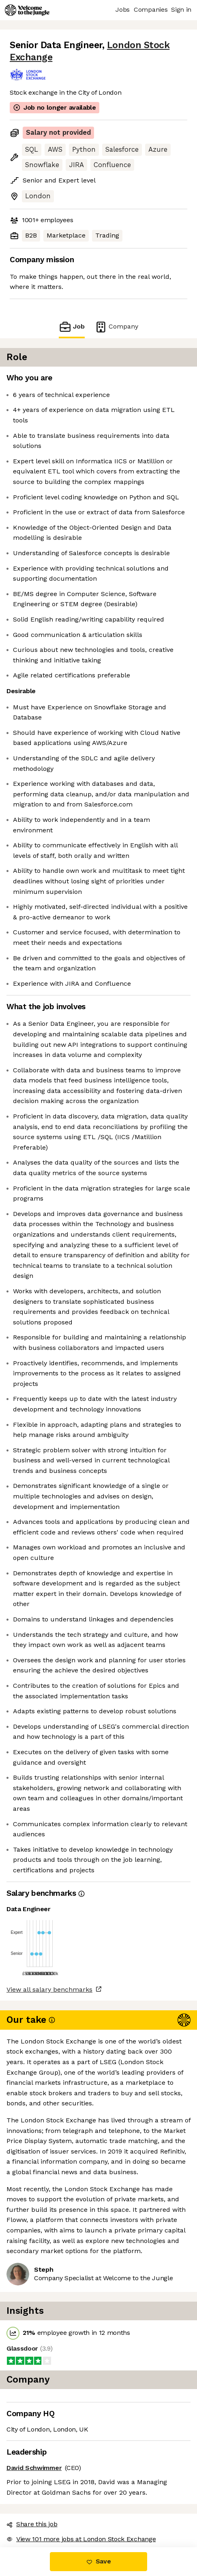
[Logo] (27, 10)
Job (72, 326)
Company (116, 326)
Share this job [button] (32, 2524)
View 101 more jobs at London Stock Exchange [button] (81, 2539)
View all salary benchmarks (49, 1989)
